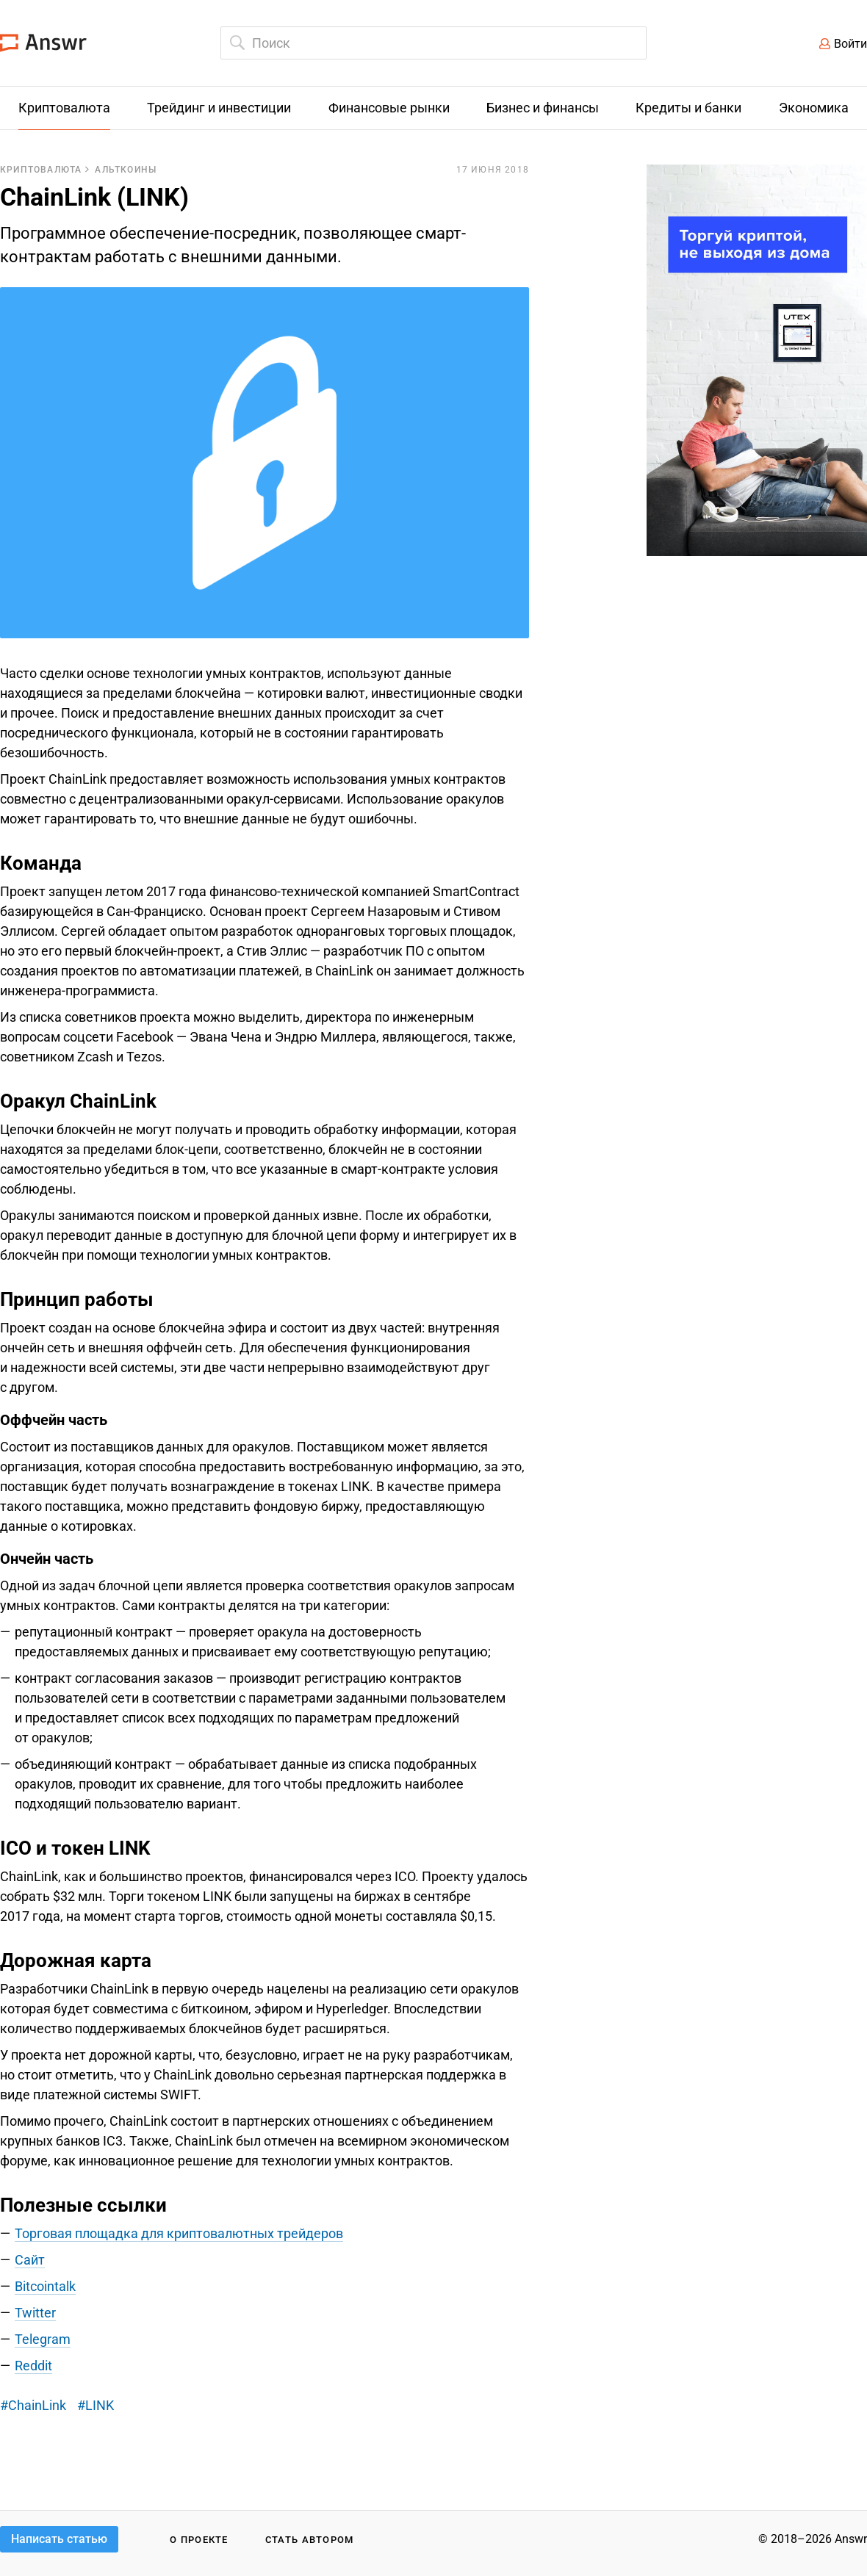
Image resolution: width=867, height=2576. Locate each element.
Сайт (30, 2259)
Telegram (43, 2339)
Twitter (35, 2312)
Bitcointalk (45, 2286)
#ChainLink (33, 2405)
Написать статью (59, 2539)
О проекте (199, 2539)
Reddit (33, 2365)
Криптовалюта (41, 170)
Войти (850, 44)
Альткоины (126, 170)
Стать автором (309, 2539)
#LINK (95, 2405)
